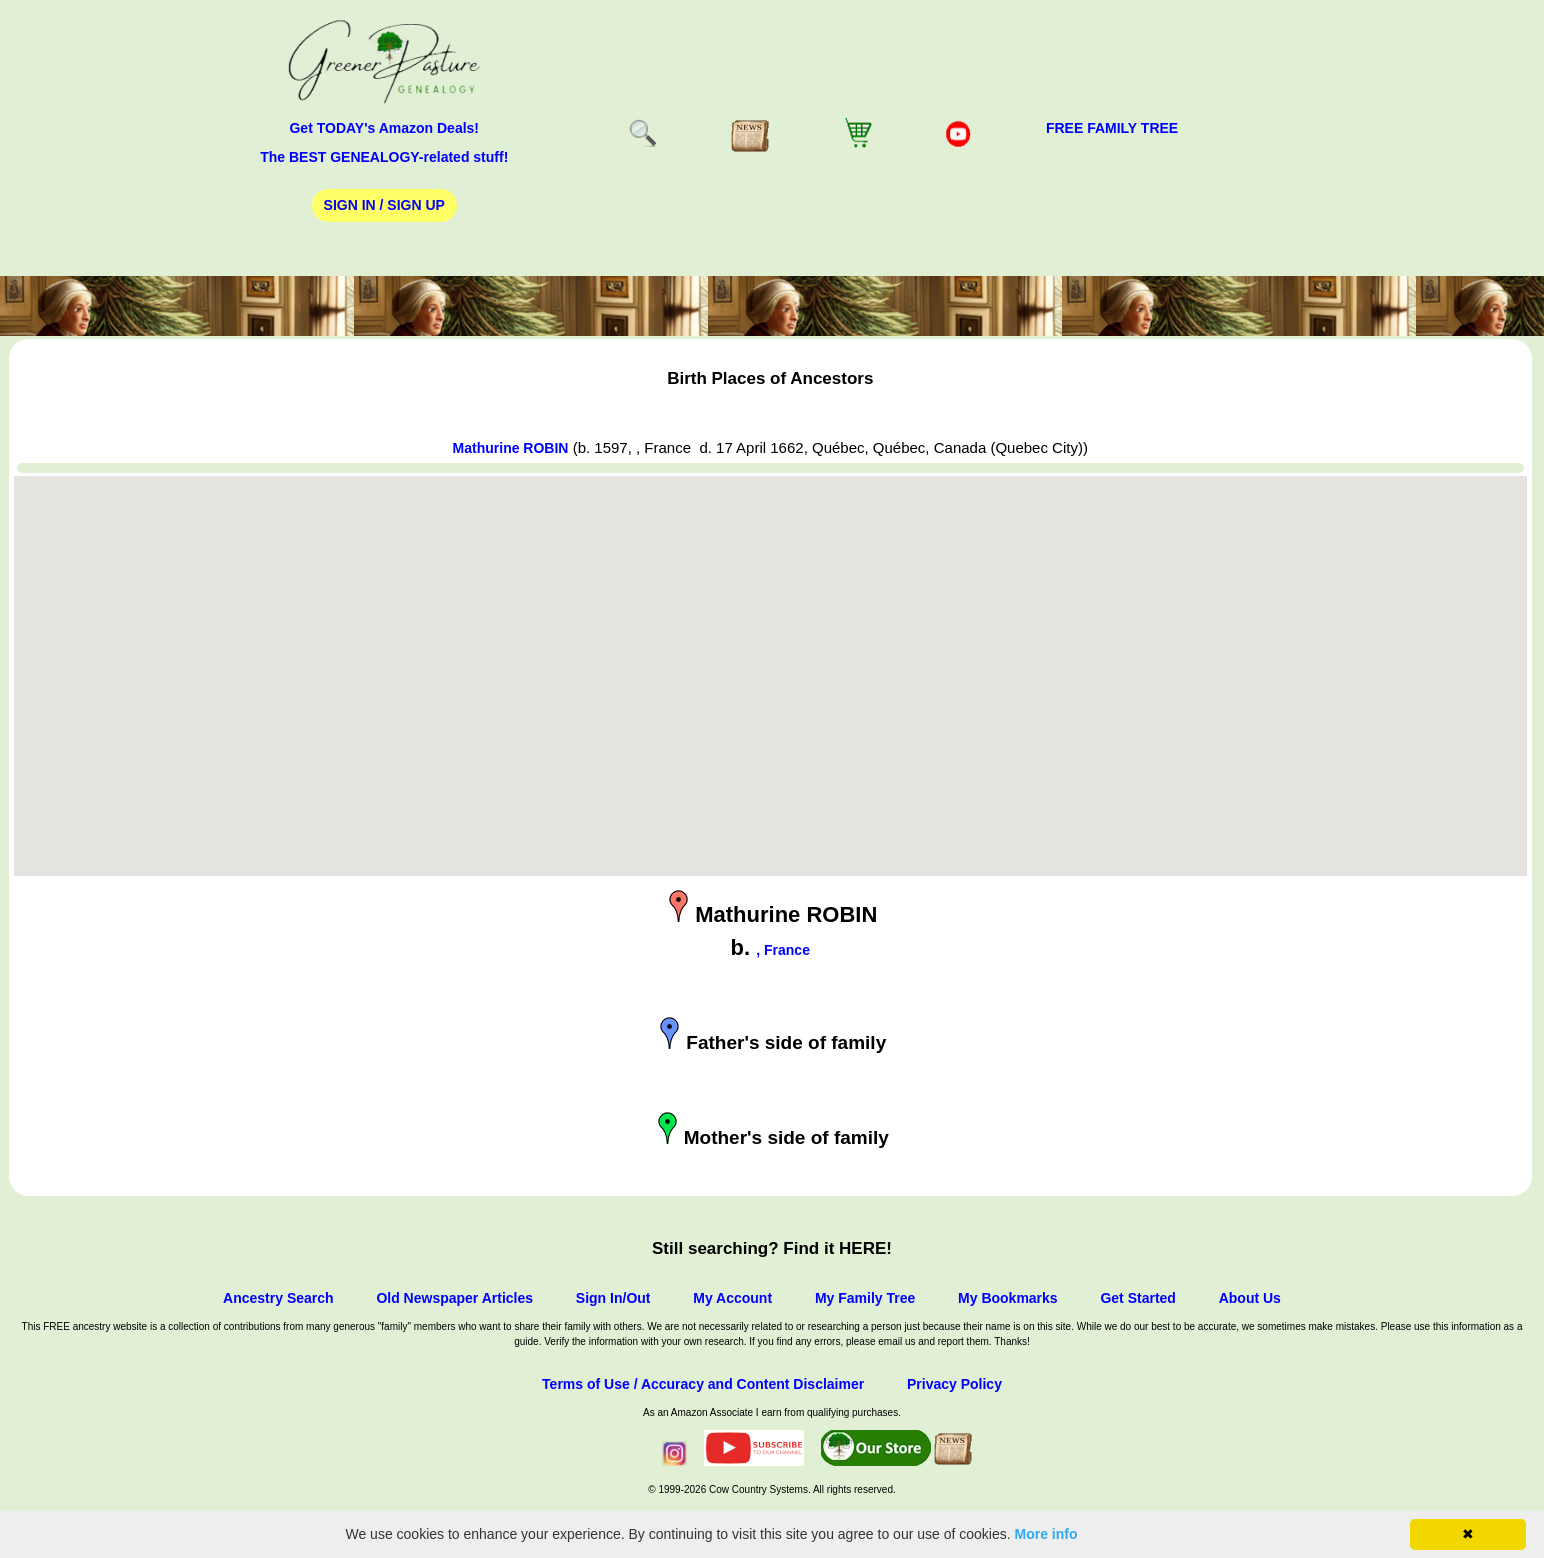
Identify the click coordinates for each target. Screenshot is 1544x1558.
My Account (732, 1298)
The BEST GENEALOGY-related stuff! (384, 157)
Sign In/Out (613, 1298)
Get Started (1137, 1298)
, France (783, 950)
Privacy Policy (954, 1384)
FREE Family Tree (1112, 128)
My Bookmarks (1008, 1298)
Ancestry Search (278, 1298)
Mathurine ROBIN (511, 448)
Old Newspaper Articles (454, 1298)
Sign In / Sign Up (384, 205)
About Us (1250, 1298)
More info (1046, 1534)
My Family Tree (865, 1298)
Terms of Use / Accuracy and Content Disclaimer (703, 1384)
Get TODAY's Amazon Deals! (384, 128)
